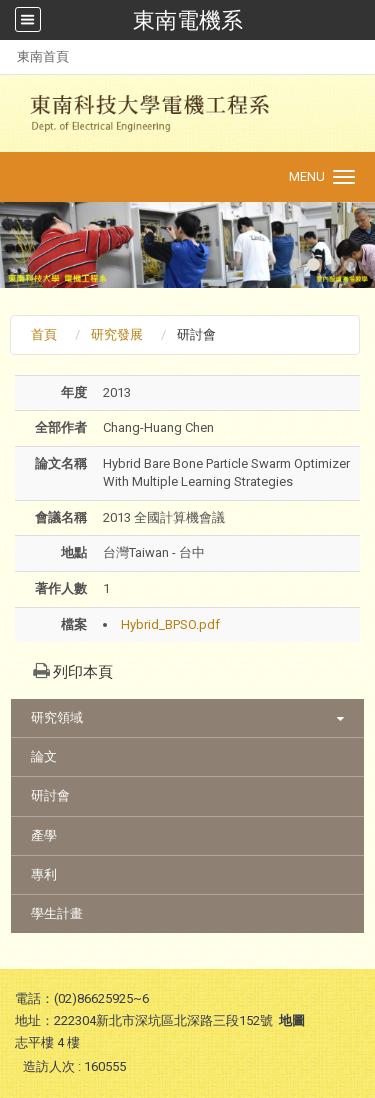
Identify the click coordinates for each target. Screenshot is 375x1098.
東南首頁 (43, 56)
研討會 (50, 795)
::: (6, 56)
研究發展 (117, 334)
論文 (44, 756)
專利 (44, 874)
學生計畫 (57, 913)
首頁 (44, 334)
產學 (44, 835)
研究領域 (57, 717)
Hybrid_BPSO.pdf (170, 624)
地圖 (292, 1020)
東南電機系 (188, 20)
